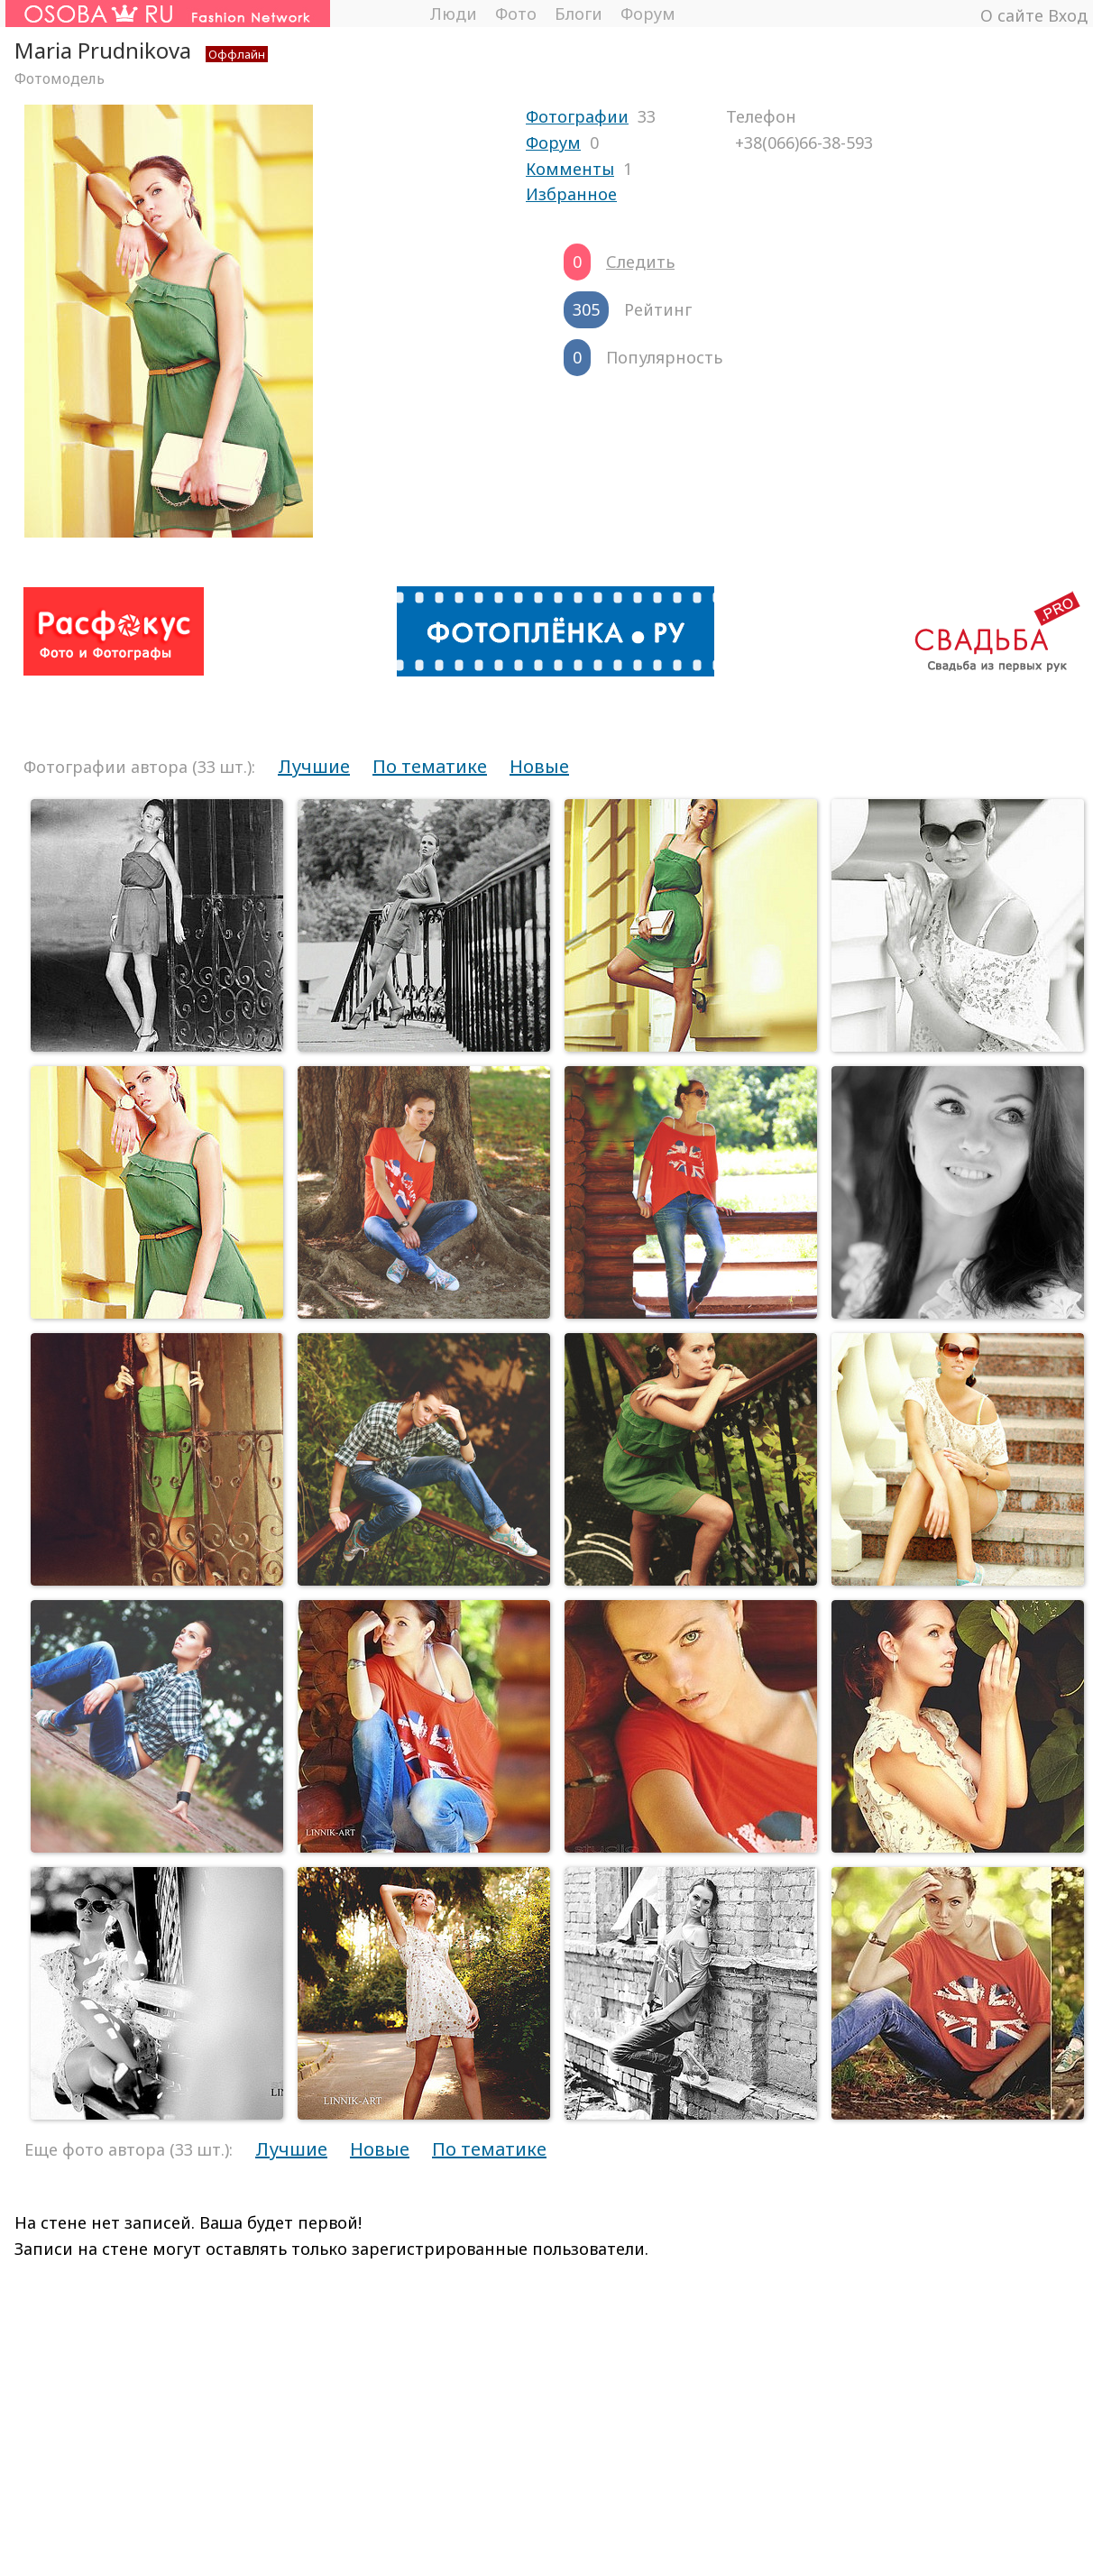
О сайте (1011, 15)
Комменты (570, 168)
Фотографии (577, 116)
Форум (647, 13)
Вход (1068, 15)
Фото (516, 13)
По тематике (429, 766)
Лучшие (314, 766)
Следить (640, 261)
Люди (453, 13)
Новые (539, 766)
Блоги (578, 13)
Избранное (571, 194)
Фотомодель (59, 78)
